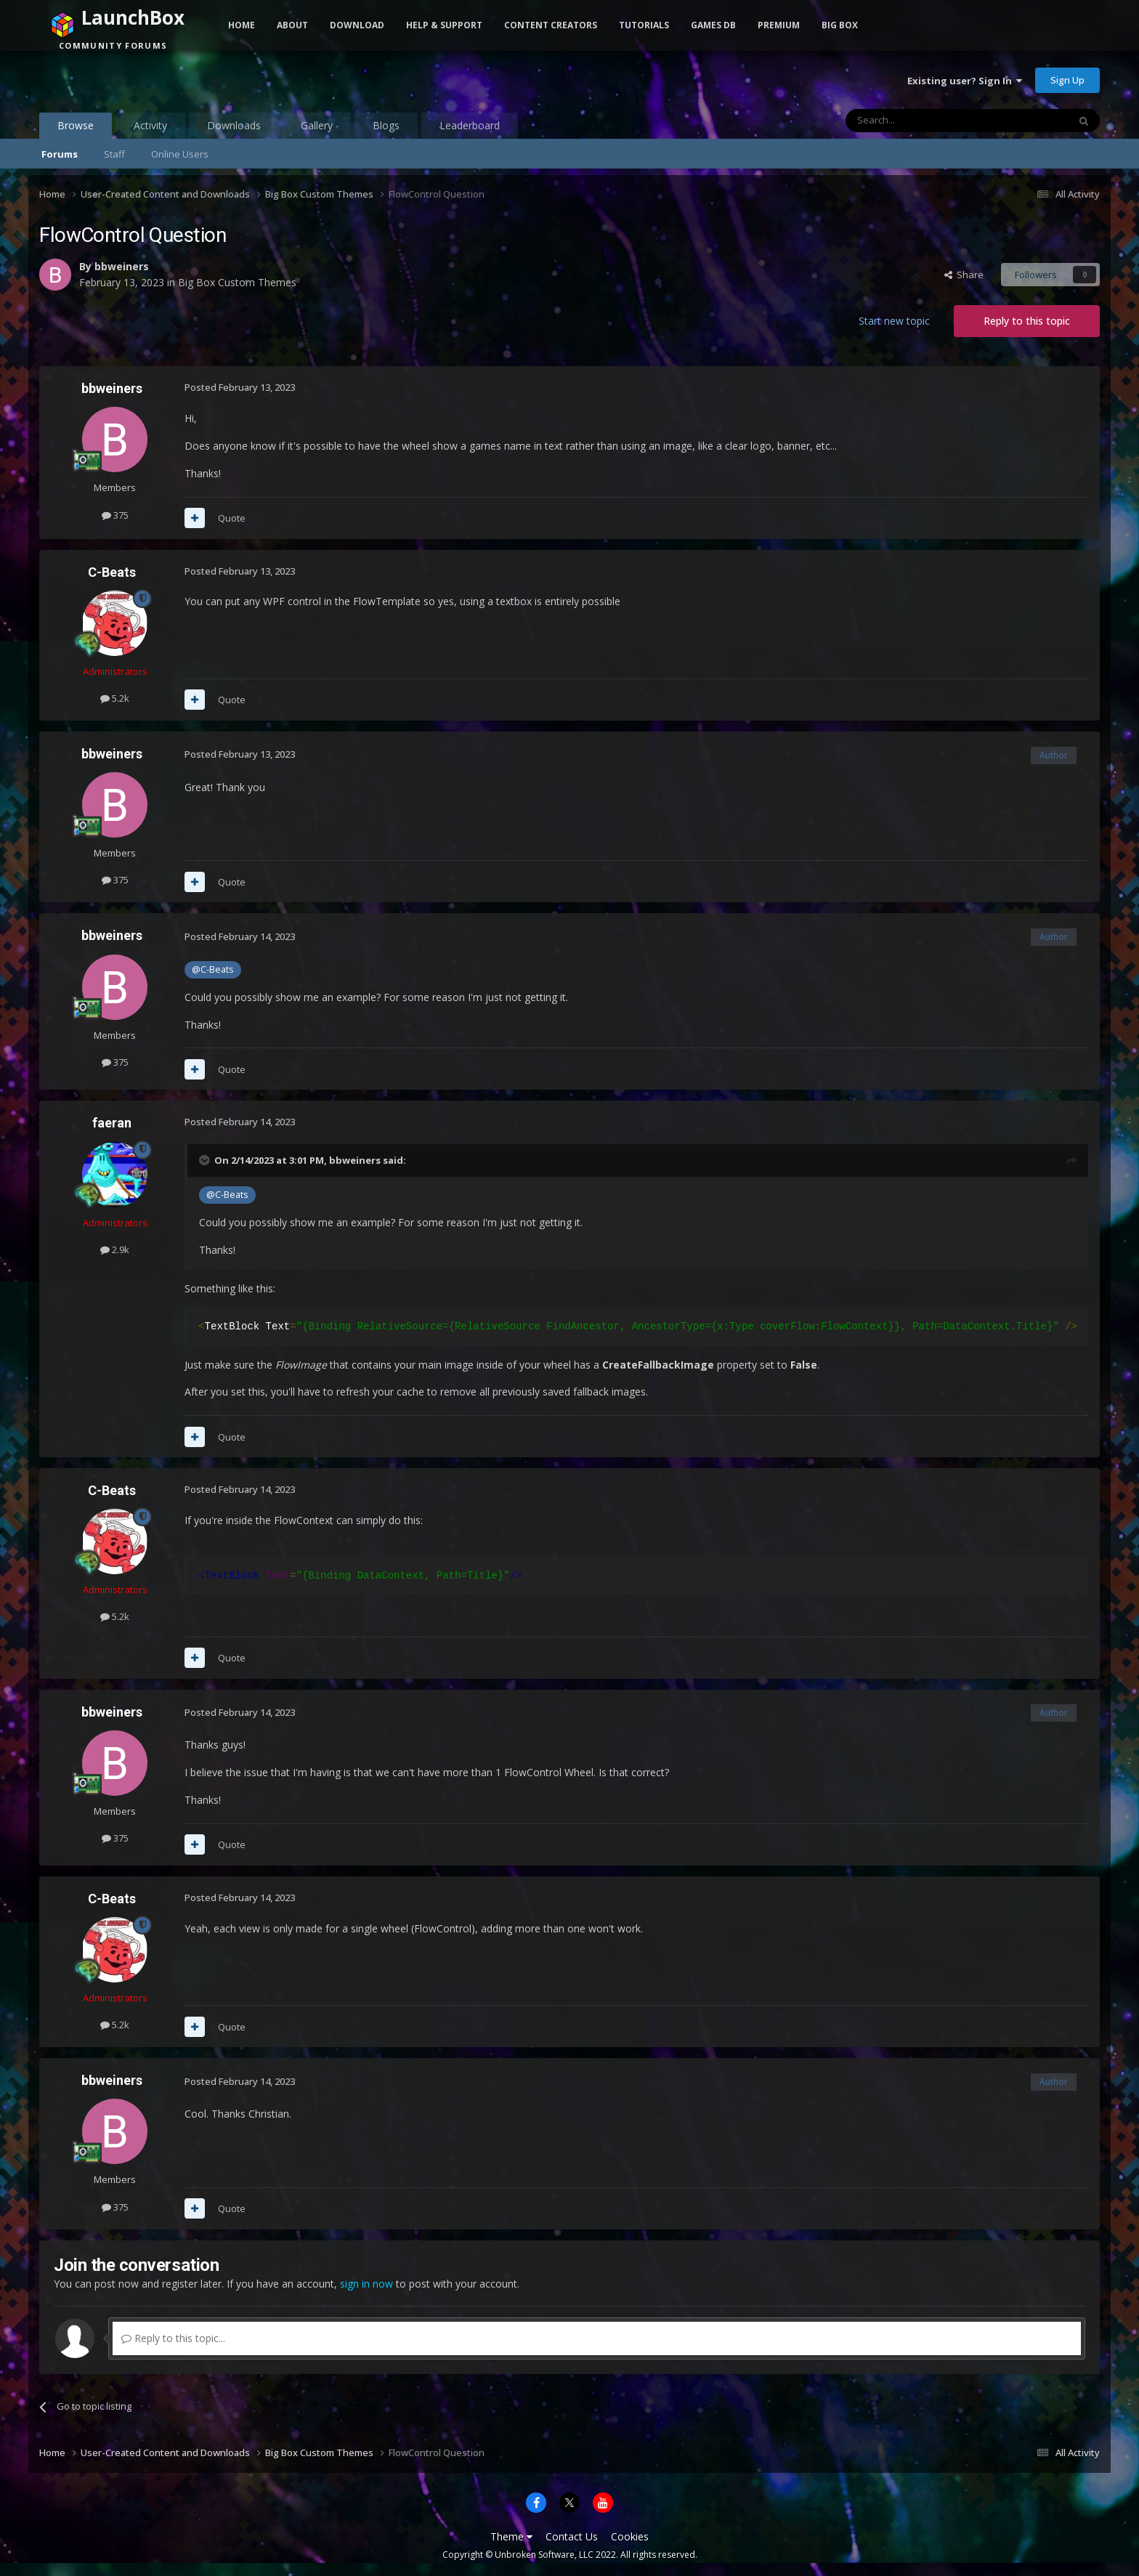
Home (241, 25)
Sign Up (1067, 79)
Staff (114, 154)
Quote (232, 517)
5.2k (114, 698)
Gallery (317, 125)
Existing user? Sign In (964, 80)
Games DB (713, 25)
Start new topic (894, 321)
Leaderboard (469, 125)
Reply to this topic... (173, 2338)
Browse (75, 128)
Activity (150, 125)
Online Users (179, 154)
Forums (59, 154)
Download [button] (357, 25)
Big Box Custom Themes (237, 282)
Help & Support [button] (444, 25)
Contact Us (572, 2536)
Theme (511, 2536)
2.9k (114, 1249)
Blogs (386, 125)
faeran (111, 1122)
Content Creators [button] (550, 25)
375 (115, 515)
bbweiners (121, 266)
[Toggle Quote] (205, 1160)
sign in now (366, 2284)
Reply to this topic (1027, 321)
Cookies (630, 2536)
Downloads (234, 125)
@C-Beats (213, 969)
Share (964, 274)
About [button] (292, 25)
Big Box (840, 25)
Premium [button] (779, 25)
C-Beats (112, 572)
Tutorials (644, 25)
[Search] (921, 120)
